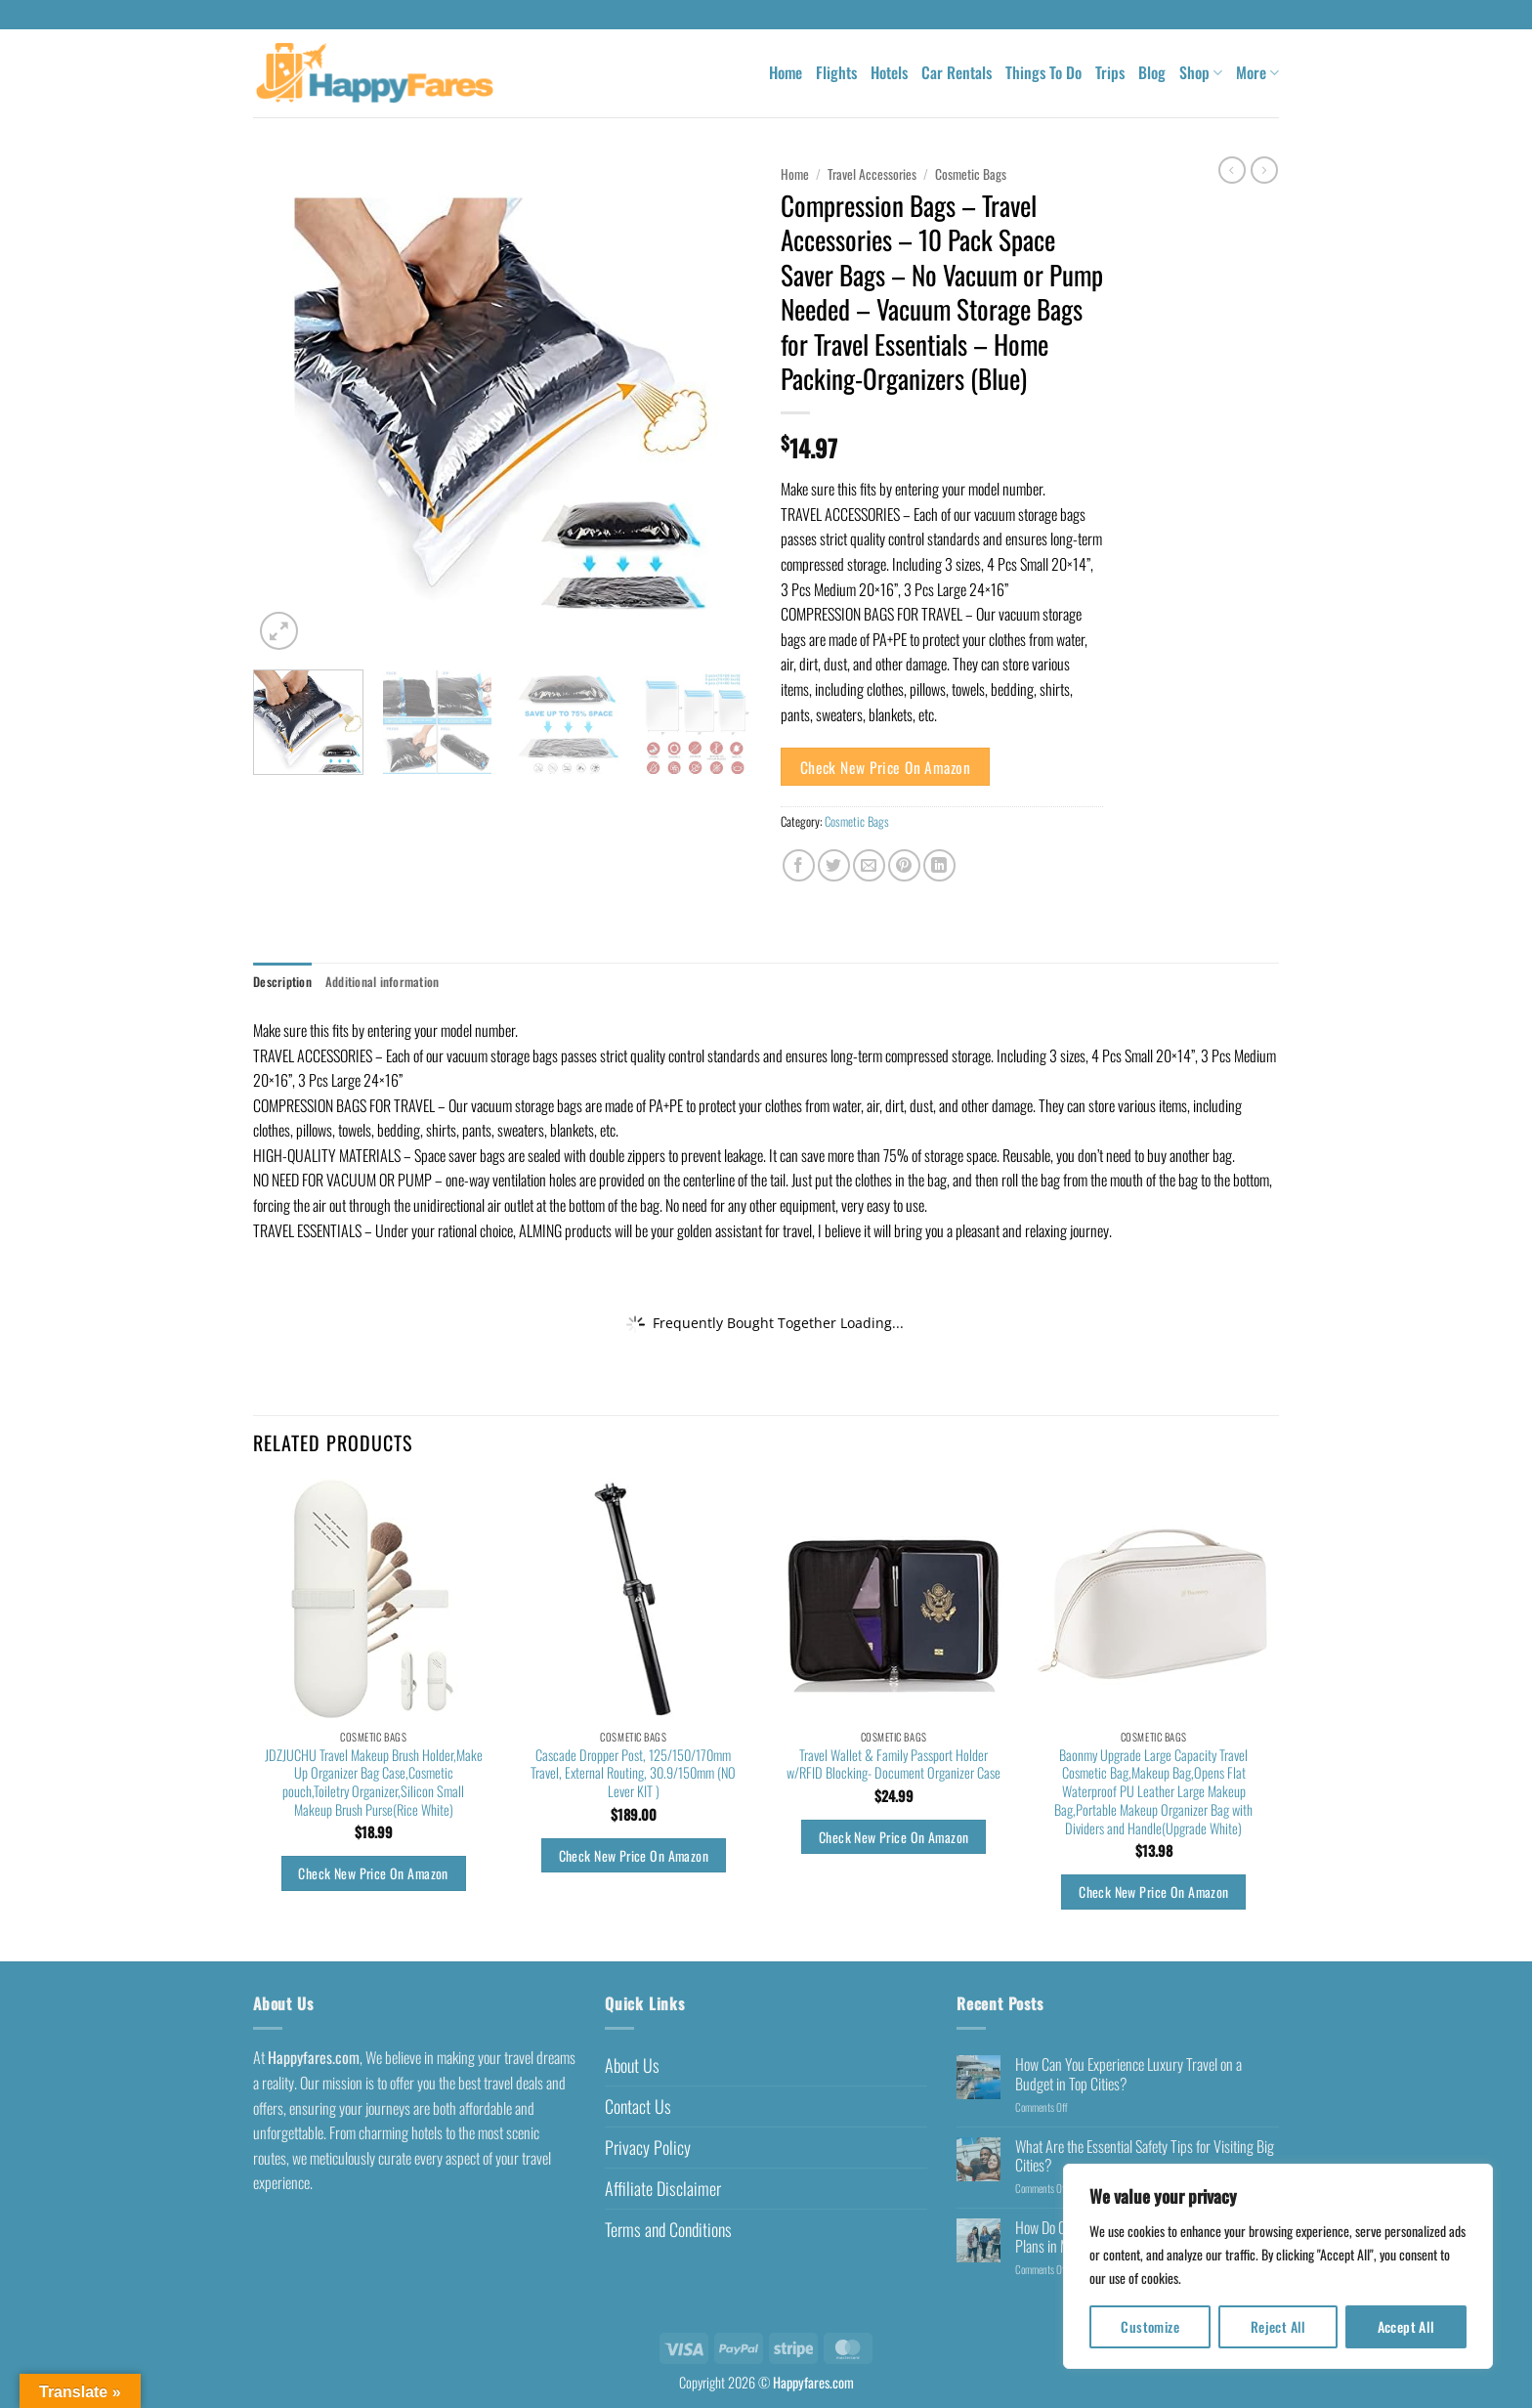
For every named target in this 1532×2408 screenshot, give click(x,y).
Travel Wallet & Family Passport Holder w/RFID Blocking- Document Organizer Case (893, 1764)
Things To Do (1043, 72)
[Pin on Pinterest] (904, 865)
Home (785, 72)
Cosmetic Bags (970, 174)
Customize (1150, 2326)
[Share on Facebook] (799, 865)
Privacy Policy (648, 2147)
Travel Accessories (872, 174)
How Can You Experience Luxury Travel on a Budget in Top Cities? (1128, 2073)
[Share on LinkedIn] (939, 865)
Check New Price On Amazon (885, 766)
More (1257, 72)
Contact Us (638, 2106)
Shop (1200, 72)
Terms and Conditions (668, 2229)
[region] (1278, 2266)
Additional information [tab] (382, 981)
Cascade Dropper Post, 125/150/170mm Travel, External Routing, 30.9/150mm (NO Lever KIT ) (633, 1773)
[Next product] (1232, 170)
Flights (836, 72)
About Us (632, 2065)
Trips (1110, 72)
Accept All (1406, 2326)
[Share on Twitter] (834, 865)
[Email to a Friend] (869, 865)
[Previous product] (1264, 170)
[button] (279, 631)
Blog (1152, 72)
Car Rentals (956, 72)
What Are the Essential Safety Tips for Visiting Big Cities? (1144, 2155)
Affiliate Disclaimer (663, 2188)
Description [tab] (282, 981)
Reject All (1278, 2326)
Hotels (889, 72)
